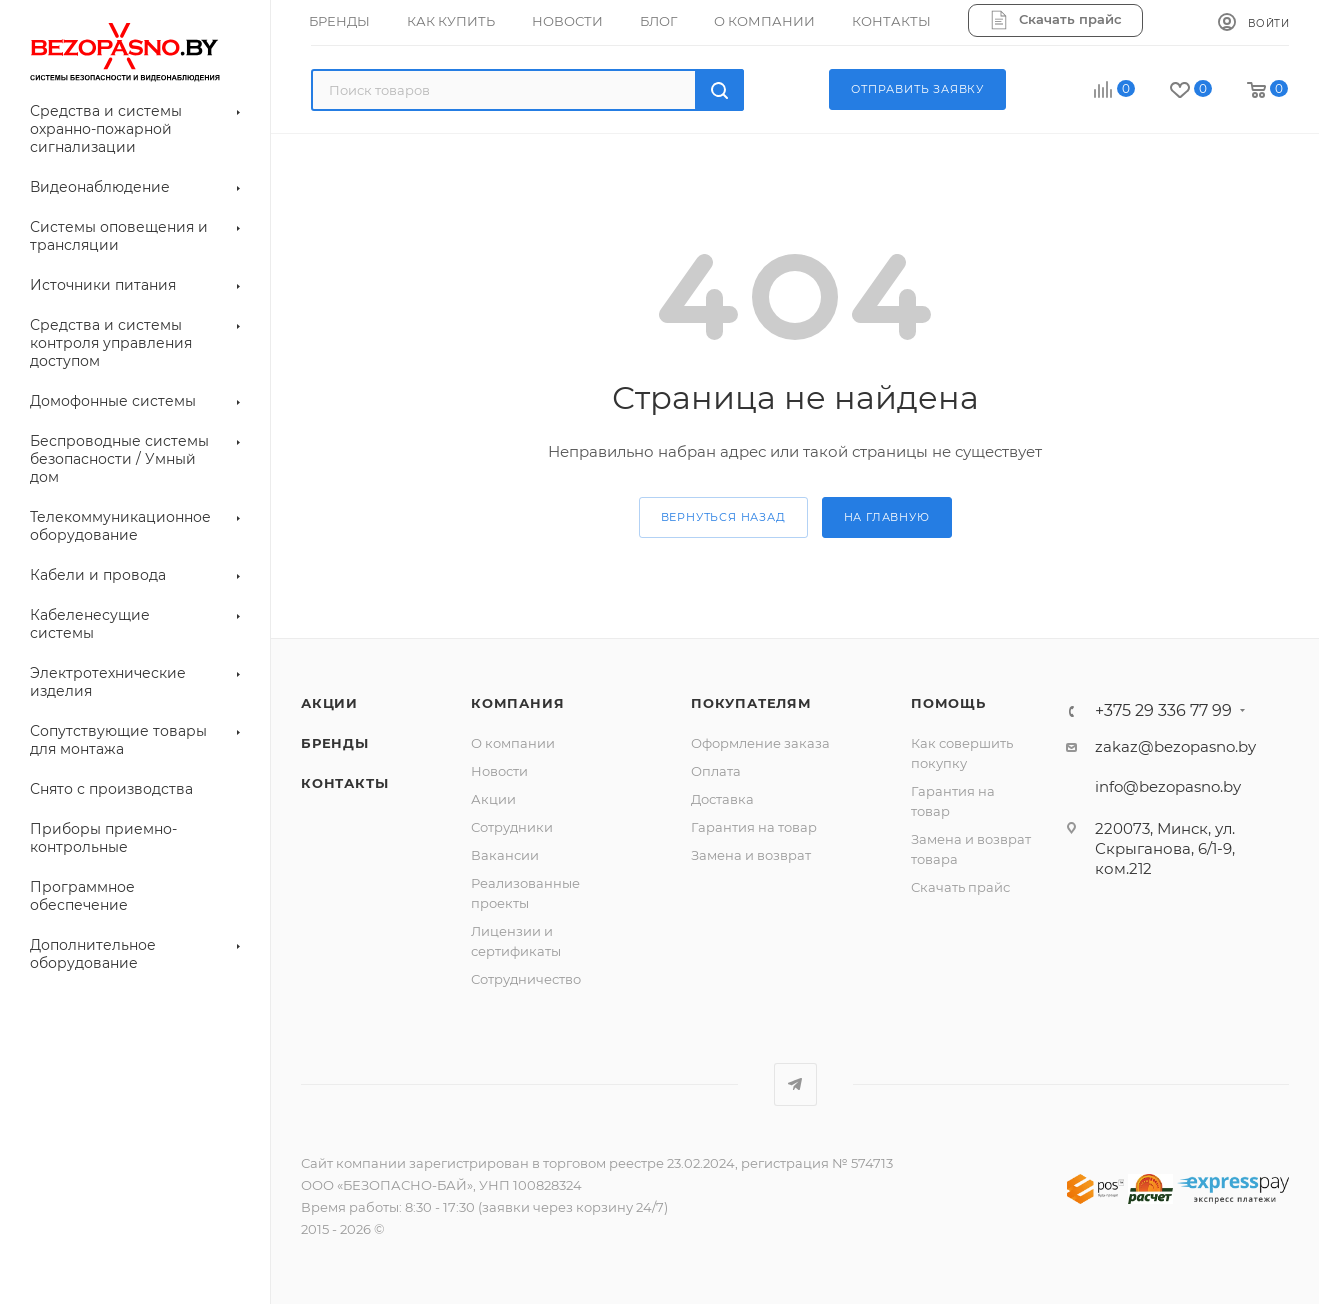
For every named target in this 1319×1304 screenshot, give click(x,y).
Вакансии (505, 855)
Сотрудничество (526, 979)
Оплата (716, 771)
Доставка (722, 799)
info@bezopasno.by (1168, 786)
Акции (493, 799)
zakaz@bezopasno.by (1175, 746)
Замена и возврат (751, 855)
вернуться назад (723, 517)
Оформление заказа (760, 743)
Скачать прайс (960, 887)
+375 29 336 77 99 (1163, 711)
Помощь (948, 703)
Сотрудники (512, 827)
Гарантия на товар (754, 827)
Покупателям (751, 703)
